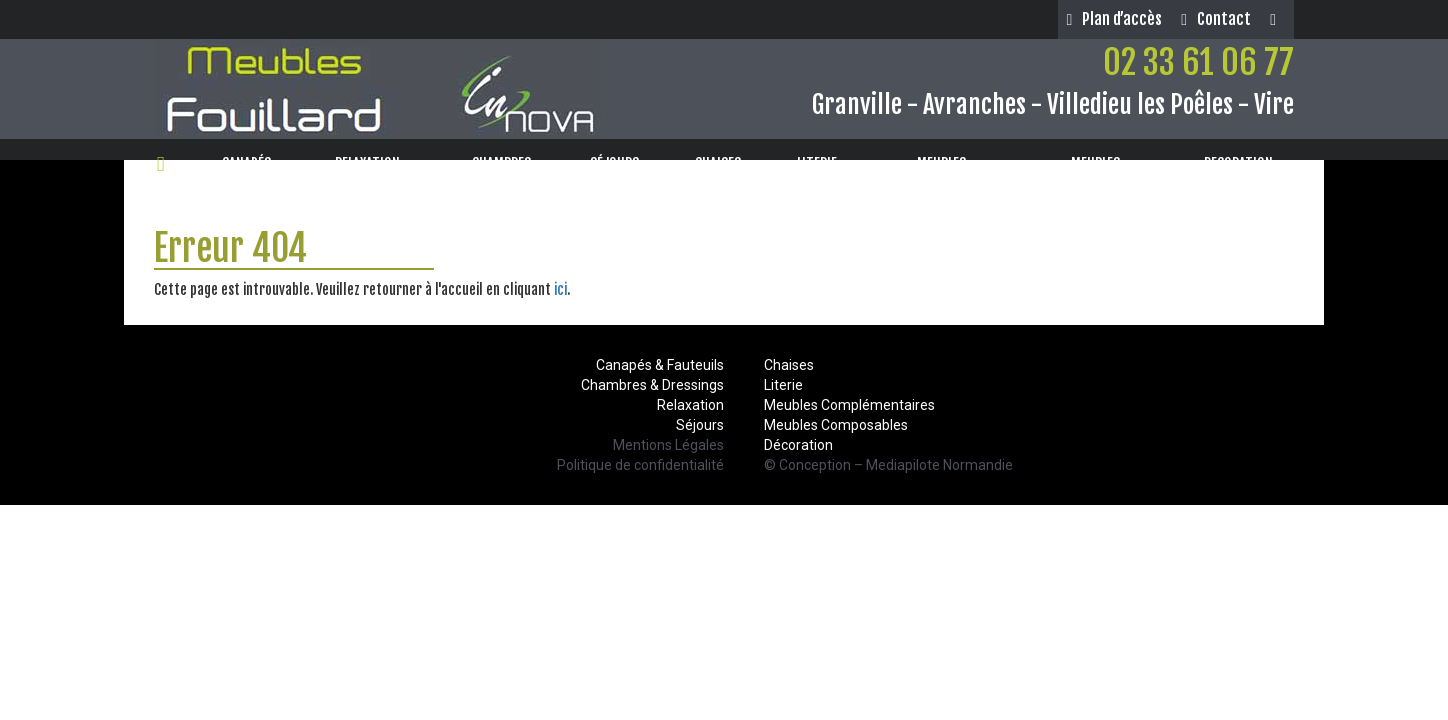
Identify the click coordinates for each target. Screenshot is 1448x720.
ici (560, 289)
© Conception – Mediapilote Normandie (888, 465)
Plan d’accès (1114, 19)
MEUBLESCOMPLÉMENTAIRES (1096, 173)
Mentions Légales (668, 445)
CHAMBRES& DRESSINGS (502, 173)
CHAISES (724, 163)
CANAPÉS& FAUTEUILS (246, 173)
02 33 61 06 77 (1198, 62)
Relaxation (690, 405)
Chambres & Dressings (652, 385)
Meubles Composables (836, 425)
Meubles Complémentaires (849, 405)
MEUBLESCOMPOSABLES (941, 173)
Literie (783, 385)
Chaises (789, 365)
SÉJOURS (621, 163)
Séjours (700, 425)
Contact (1216, 19)
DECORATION (1245, 163)
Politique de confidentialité (640, 465)
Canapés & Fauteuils (660, 365)
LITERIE (823, 163)
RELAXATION (374, 163)
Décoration (798, 445)
